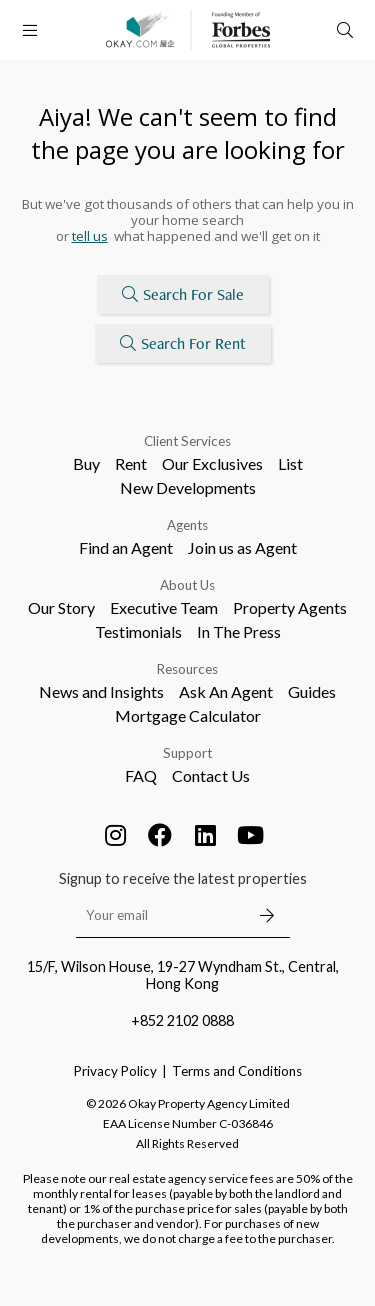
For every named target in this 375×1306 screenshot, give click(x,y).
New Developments (188, 487)
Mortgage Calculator (188, 715)
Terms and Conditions (237, 1071)
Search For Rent (183, 343)
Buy (86, 463)
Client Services (187, 441)
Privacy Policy (115, 1071)
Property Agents (290, 607)
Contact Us (211, 775)
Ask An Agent (226, 691)
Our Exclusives (212, 463)
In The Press (239, 631)
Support (187, 753)
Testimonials (138, 631)
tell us (90, 236)
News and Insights (101, 691)
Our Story (61, 607)
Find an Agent (126, 547)
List (290, 463)
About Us (187, 585)
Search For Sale (183, 294)
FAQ (141, 775)
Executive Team (164, 607)
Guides (312, 691)
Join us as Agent (242, 547)
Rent (131, 463)
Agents (187, 525)
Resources (187, 669)
